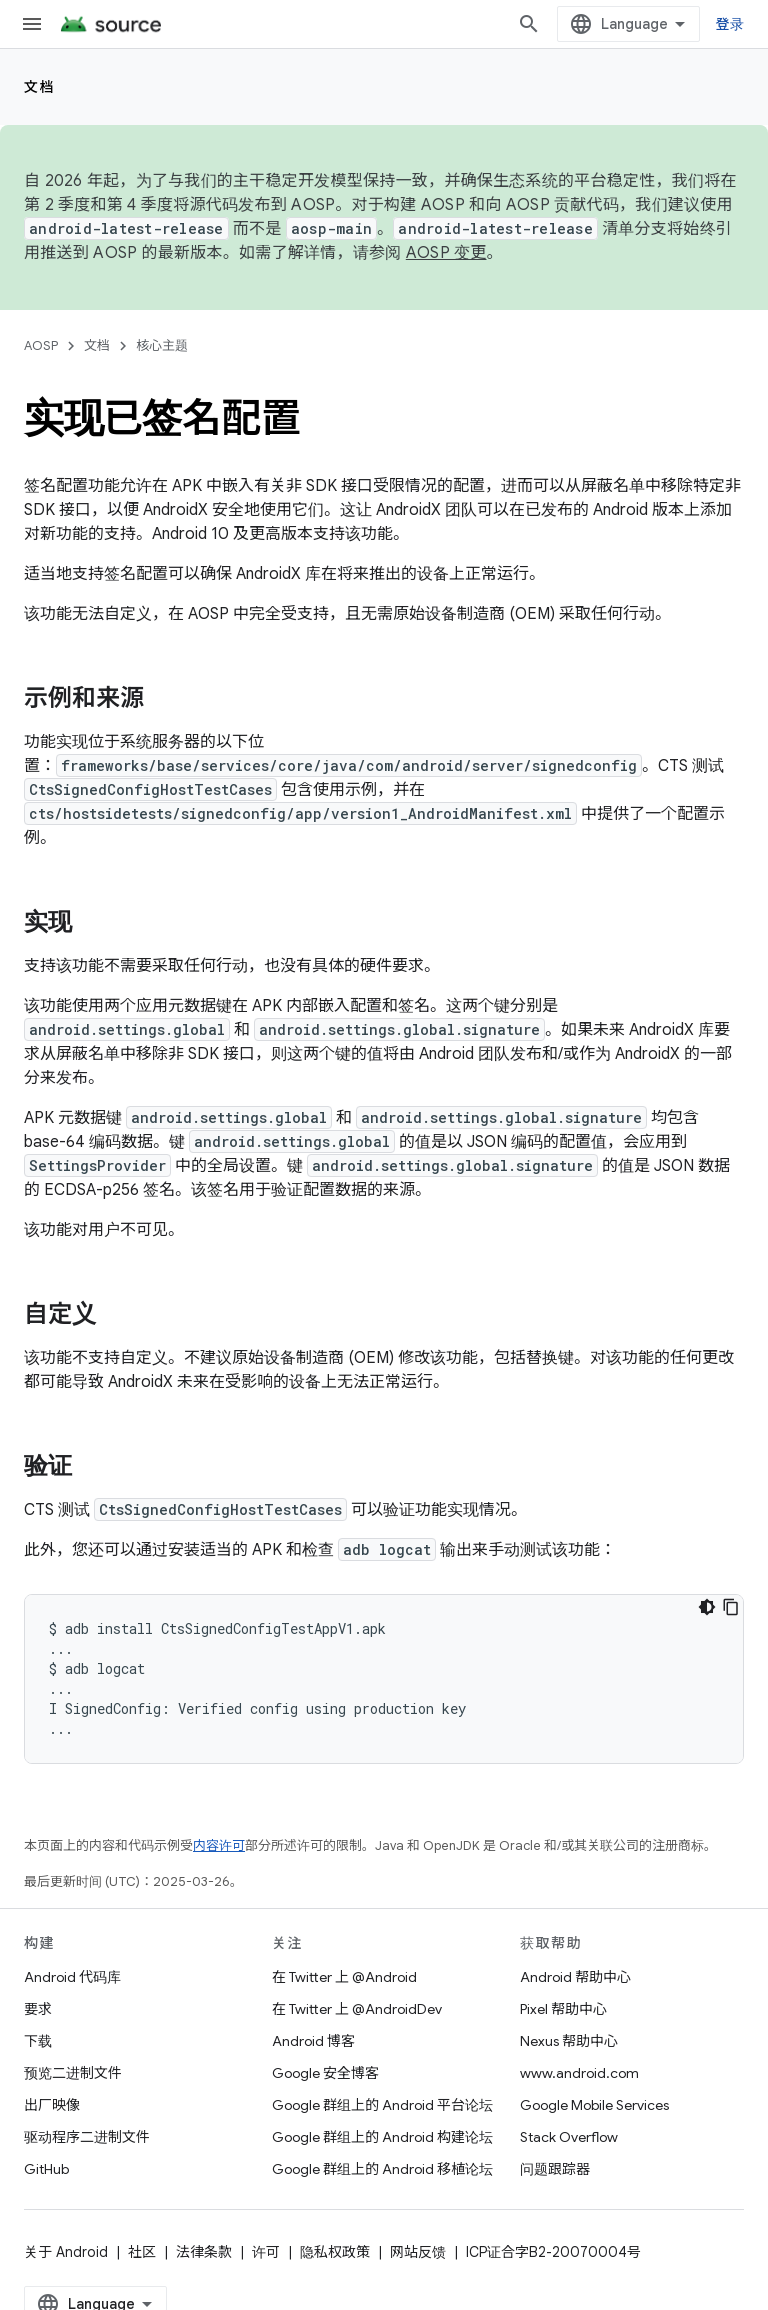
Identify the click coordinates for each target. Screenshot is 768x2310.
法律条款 (204, 2252)
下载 (38, 2041)
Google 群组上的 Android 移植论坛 (382, 2169)
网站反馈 (418, 2252)
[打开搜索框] (529, 24)
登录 (730, 24)
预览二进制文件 (73, 2073)
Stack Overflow (569, 2137)
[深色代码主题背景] (707, 1607)
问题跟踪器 (555, 2169)
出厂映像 (52, 2105)
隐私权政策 (335, 2252)
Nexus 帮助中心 (569, 2041)
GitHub (46, 2169)
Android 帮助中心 (575, 1977)
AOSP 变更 (446, 253)
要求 (38, 2009)
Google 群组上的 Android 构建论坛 (382, 2137)
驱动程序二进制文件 (87, 2137)
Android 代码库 (72, 1977)
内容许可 (219, 1845)
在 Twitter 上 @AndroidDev (357, 2009)
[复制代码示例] (731, 1607)
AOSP (41, 345)
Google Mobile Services (594, 2105)
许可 (266, 2252)
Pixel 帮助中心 (563, 2009)
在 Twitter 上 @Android (344, 1977)
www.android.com (579, 2073)
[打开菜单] (32, 24)
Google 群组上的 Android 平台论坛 (382, 2105)
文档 (39, 87)
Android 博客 (313, 2041)
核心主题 (162, 345)
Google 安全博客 (325, 2073)
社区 (142, 2252)
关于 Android (66, 2252)
